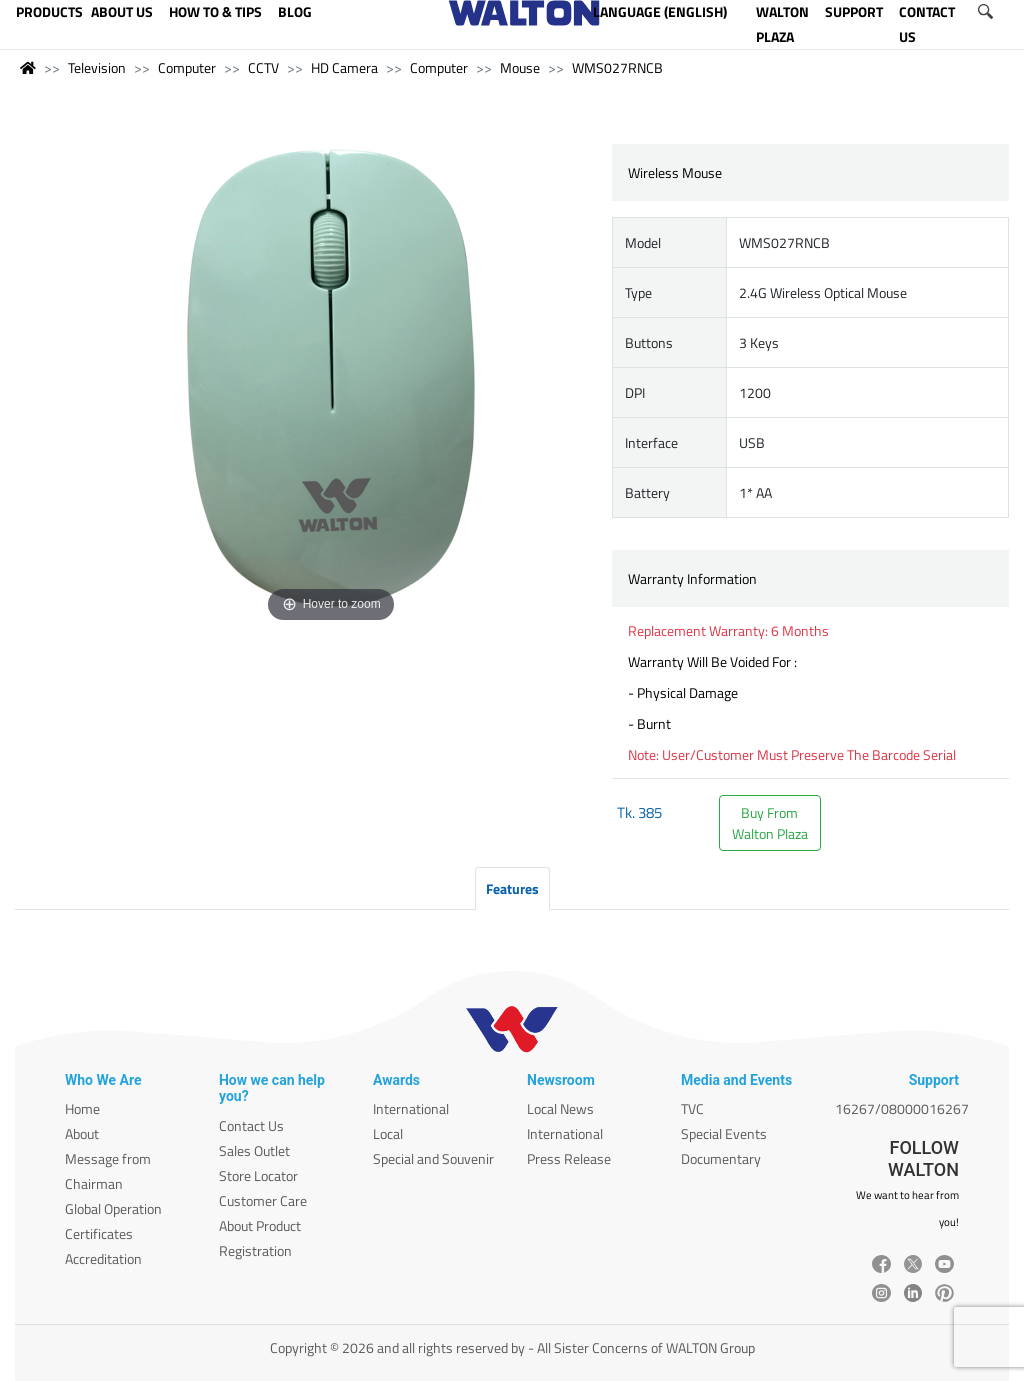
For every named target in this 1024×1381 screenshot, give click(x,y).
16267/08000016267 (902, 1108)
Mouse (520, 67)
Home (82, 1108)
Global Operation (113, 1208)
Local (388, 1133)
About (82, 1133)
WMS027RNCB (617, 67)
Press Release (569, 1158)
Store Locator (258, 1175)
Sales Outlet (254, 1150)
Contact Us (251, 1125)
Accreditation (103, 1258)
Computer (187, 67)
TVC (692, 1108)
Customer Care (263, 1200)
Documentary (721, 1158)
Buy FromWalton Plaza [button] (770, 823)
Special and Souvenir (433, 1158)
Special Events (724, 1133)
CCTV (263, 67)
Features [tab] (512, 888)
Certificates (99, 1233)
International (411, 1108)
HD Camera (344, 67)
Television (97, 67)
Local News (560, 1108)
